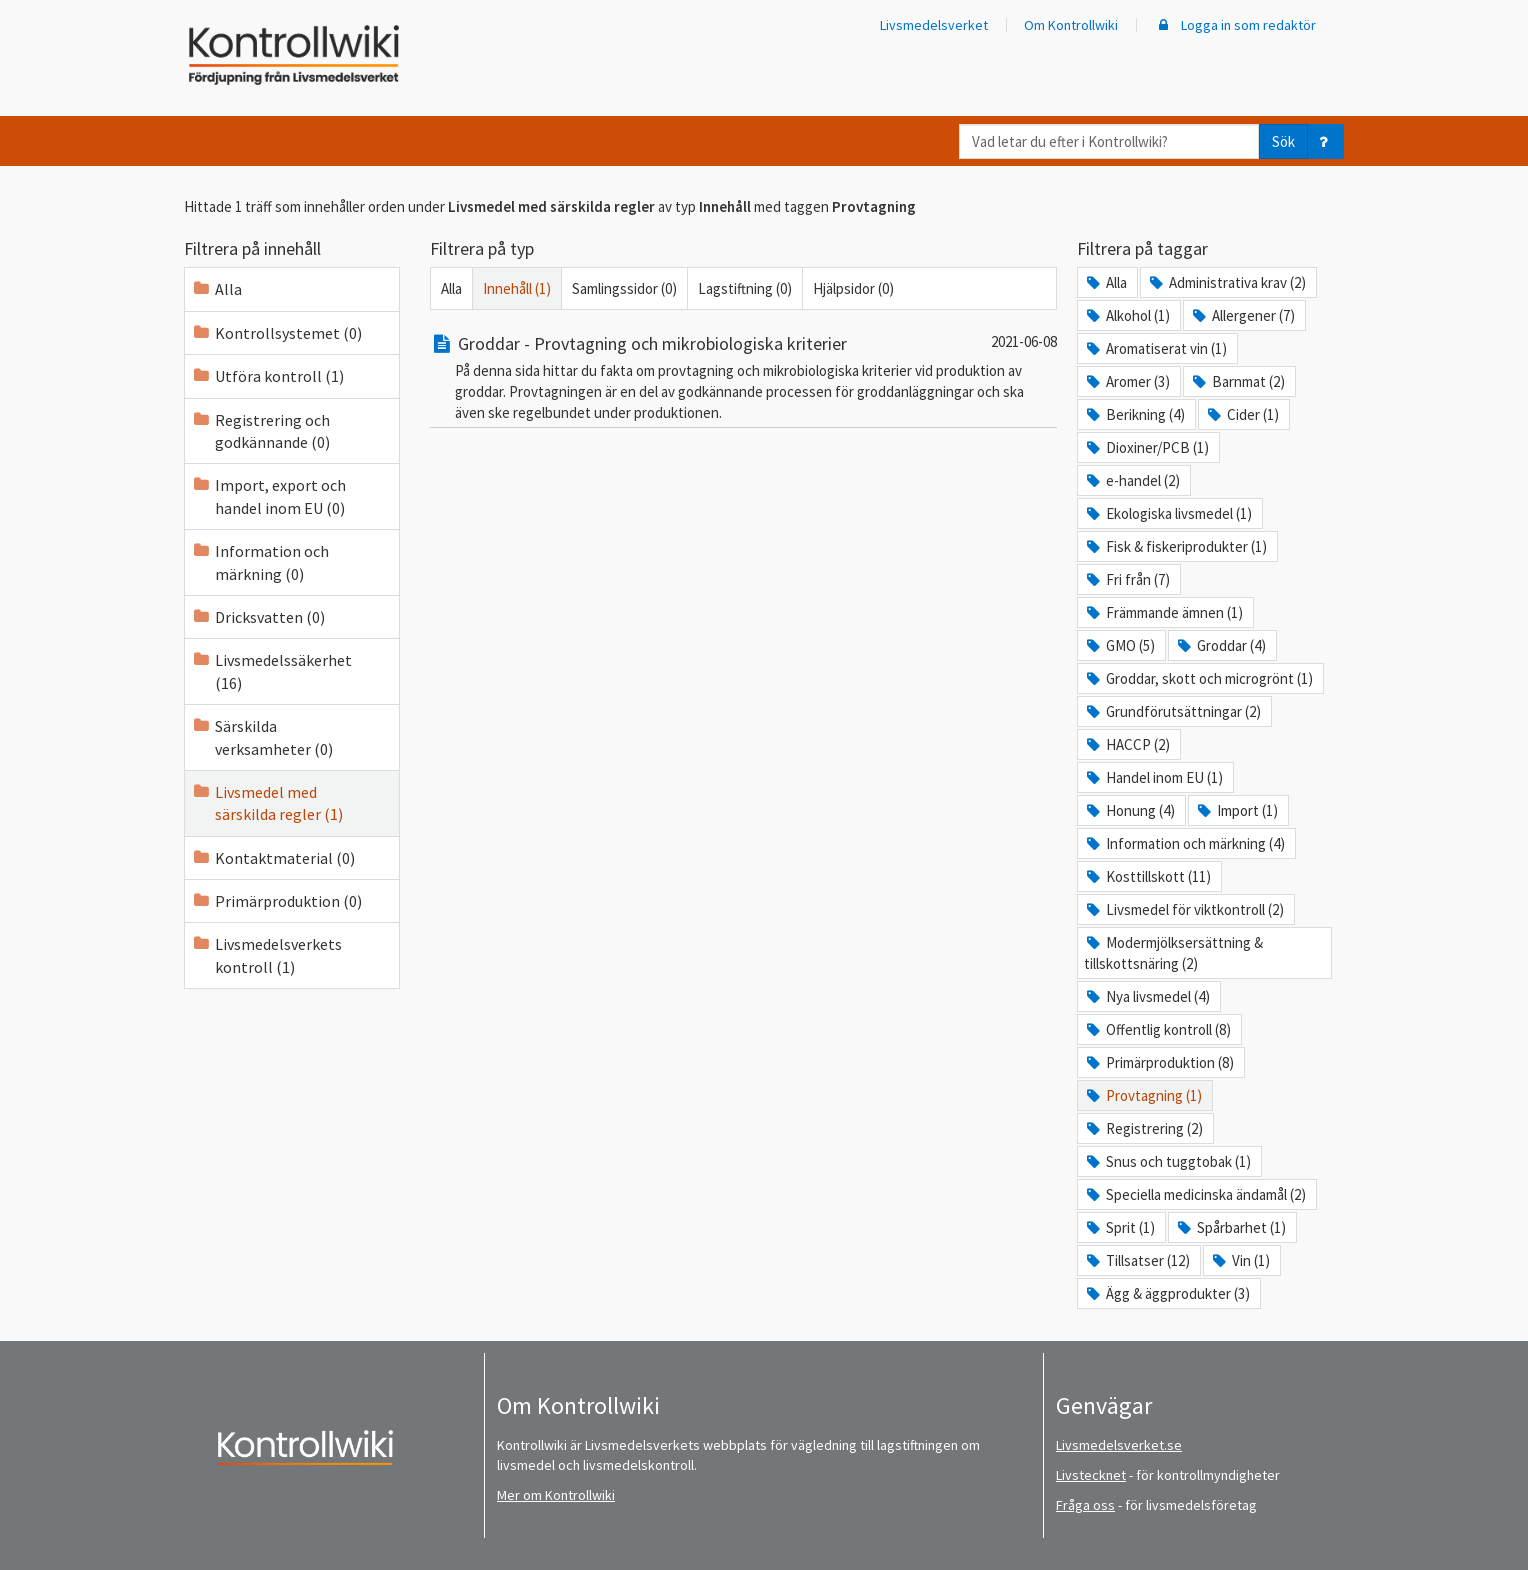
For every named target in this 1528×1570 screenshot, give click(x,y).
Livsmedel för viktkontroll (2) (1184, 909)
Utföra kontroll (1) (267, 376)
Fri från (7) (1127, 579)
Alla (216, 289)
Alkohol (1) (1127, 315)
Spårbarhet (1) (1230, 1227)
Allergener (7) (1242, 315)
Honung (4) (1129, 810)
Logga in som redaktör (1235, 25)
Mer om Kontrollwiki (556, 1495)
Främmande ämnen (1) (1163, 612)
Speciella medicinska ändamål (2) (1195, 1194)
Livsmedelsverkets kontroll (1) (266, 955)
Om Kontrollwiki (1071, 25)
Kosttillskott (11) (1147, 876)
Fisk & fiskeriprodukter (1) (1175, 546)
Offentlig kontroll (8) (1157, 1029)
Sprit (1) (1119, 1227)
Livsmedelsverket (934, 25)
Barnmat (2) (1237, 381)
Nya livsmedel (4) (1147, 996)
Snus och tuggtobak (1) (1167, 1161)
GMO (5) (1119, 645)
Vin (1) (1240, 1260)
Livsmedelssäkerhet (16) (271, 671)
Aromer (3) (1127, 381)
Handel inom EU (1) (1153, 777)
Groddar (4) (1220, 645)
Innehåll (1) (517, 288)
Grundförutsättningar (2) (1172, 711)
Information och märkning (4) (1184, 843)
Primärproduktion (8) (1159, 1062)
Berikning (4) (1134, 414)
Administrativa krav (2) (1226, 282)
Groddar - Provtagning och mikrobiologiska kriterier (638, 343)
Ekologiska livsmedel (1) (1168, 513)
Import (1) (1236, 810)
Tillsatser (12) (1137, 1260)
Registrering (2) (1143, 1128)
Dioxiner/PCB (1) (1146, 447)
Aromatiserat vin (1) (1155, 348)
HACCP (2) (1127, 744)
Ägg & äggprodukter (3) (1167, 1293)
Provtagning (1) (1143, 1095)
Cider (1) (1242, 414)
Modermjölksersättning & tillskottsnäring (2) (1173, 953)
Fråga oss (1085, 1505)
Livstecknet (1091, 1475)
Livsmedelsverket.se (1119, 1445)
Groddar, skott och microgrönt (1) (1198, 678)
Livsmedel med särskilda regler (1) (267, 803)
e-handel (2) (1132, 480)
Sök (1283, 141)
